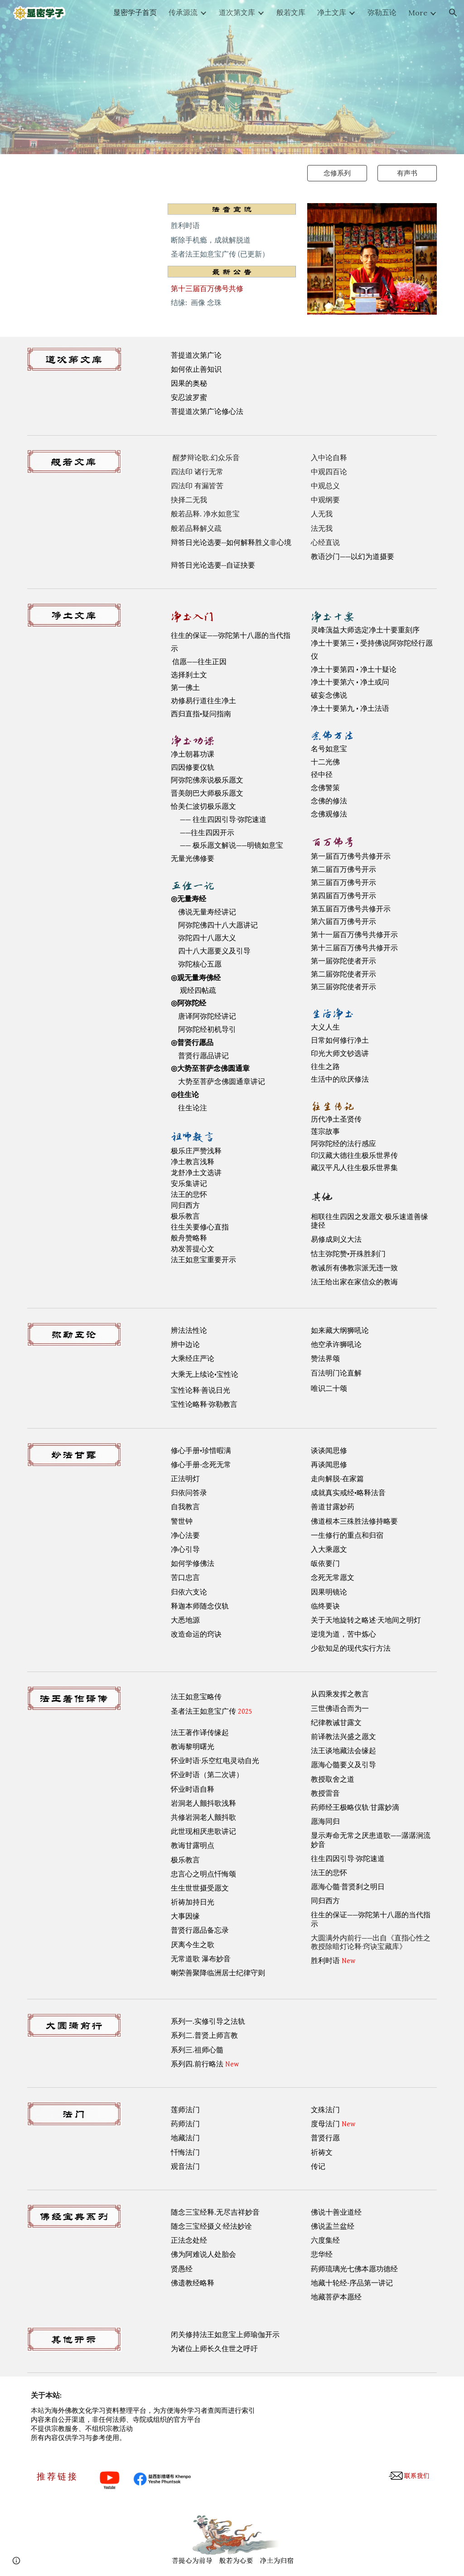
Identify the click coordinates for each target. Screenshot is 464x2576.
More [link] (417, 12)
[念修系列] (337, 173)
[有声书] (407, 173)
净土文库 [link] (331, 12)
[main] (232, 240)
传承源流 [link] (183, 12)
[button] (453, 13)
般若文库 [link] (290, 12)
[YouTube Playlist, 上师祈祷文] (92, 251)
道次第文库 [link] (237, 12)
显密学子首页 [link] (135, 12)
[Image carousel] (372, 264)
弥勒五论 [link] (381, 12)
